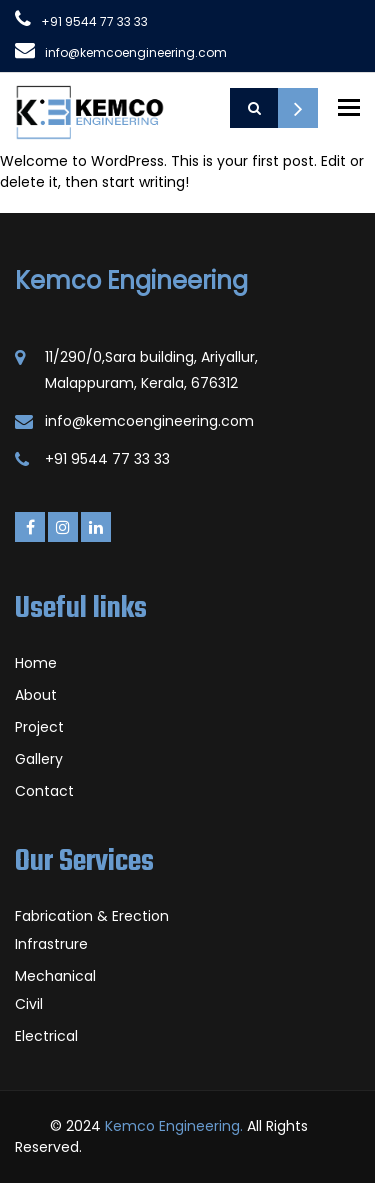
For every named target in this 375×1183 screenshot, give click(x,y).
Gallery (39, 759)
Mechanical (55, 976)
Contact (44, 791)
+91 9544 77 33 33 (94, 21)
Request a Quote (298, 108)
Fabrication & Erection (92, 916)
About (36, 695)
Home (36, 663)
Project (39, 727)
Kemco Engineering (131, 280)
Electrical (46, 1036)
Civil (29, 1004)
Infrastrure (51, 944)
